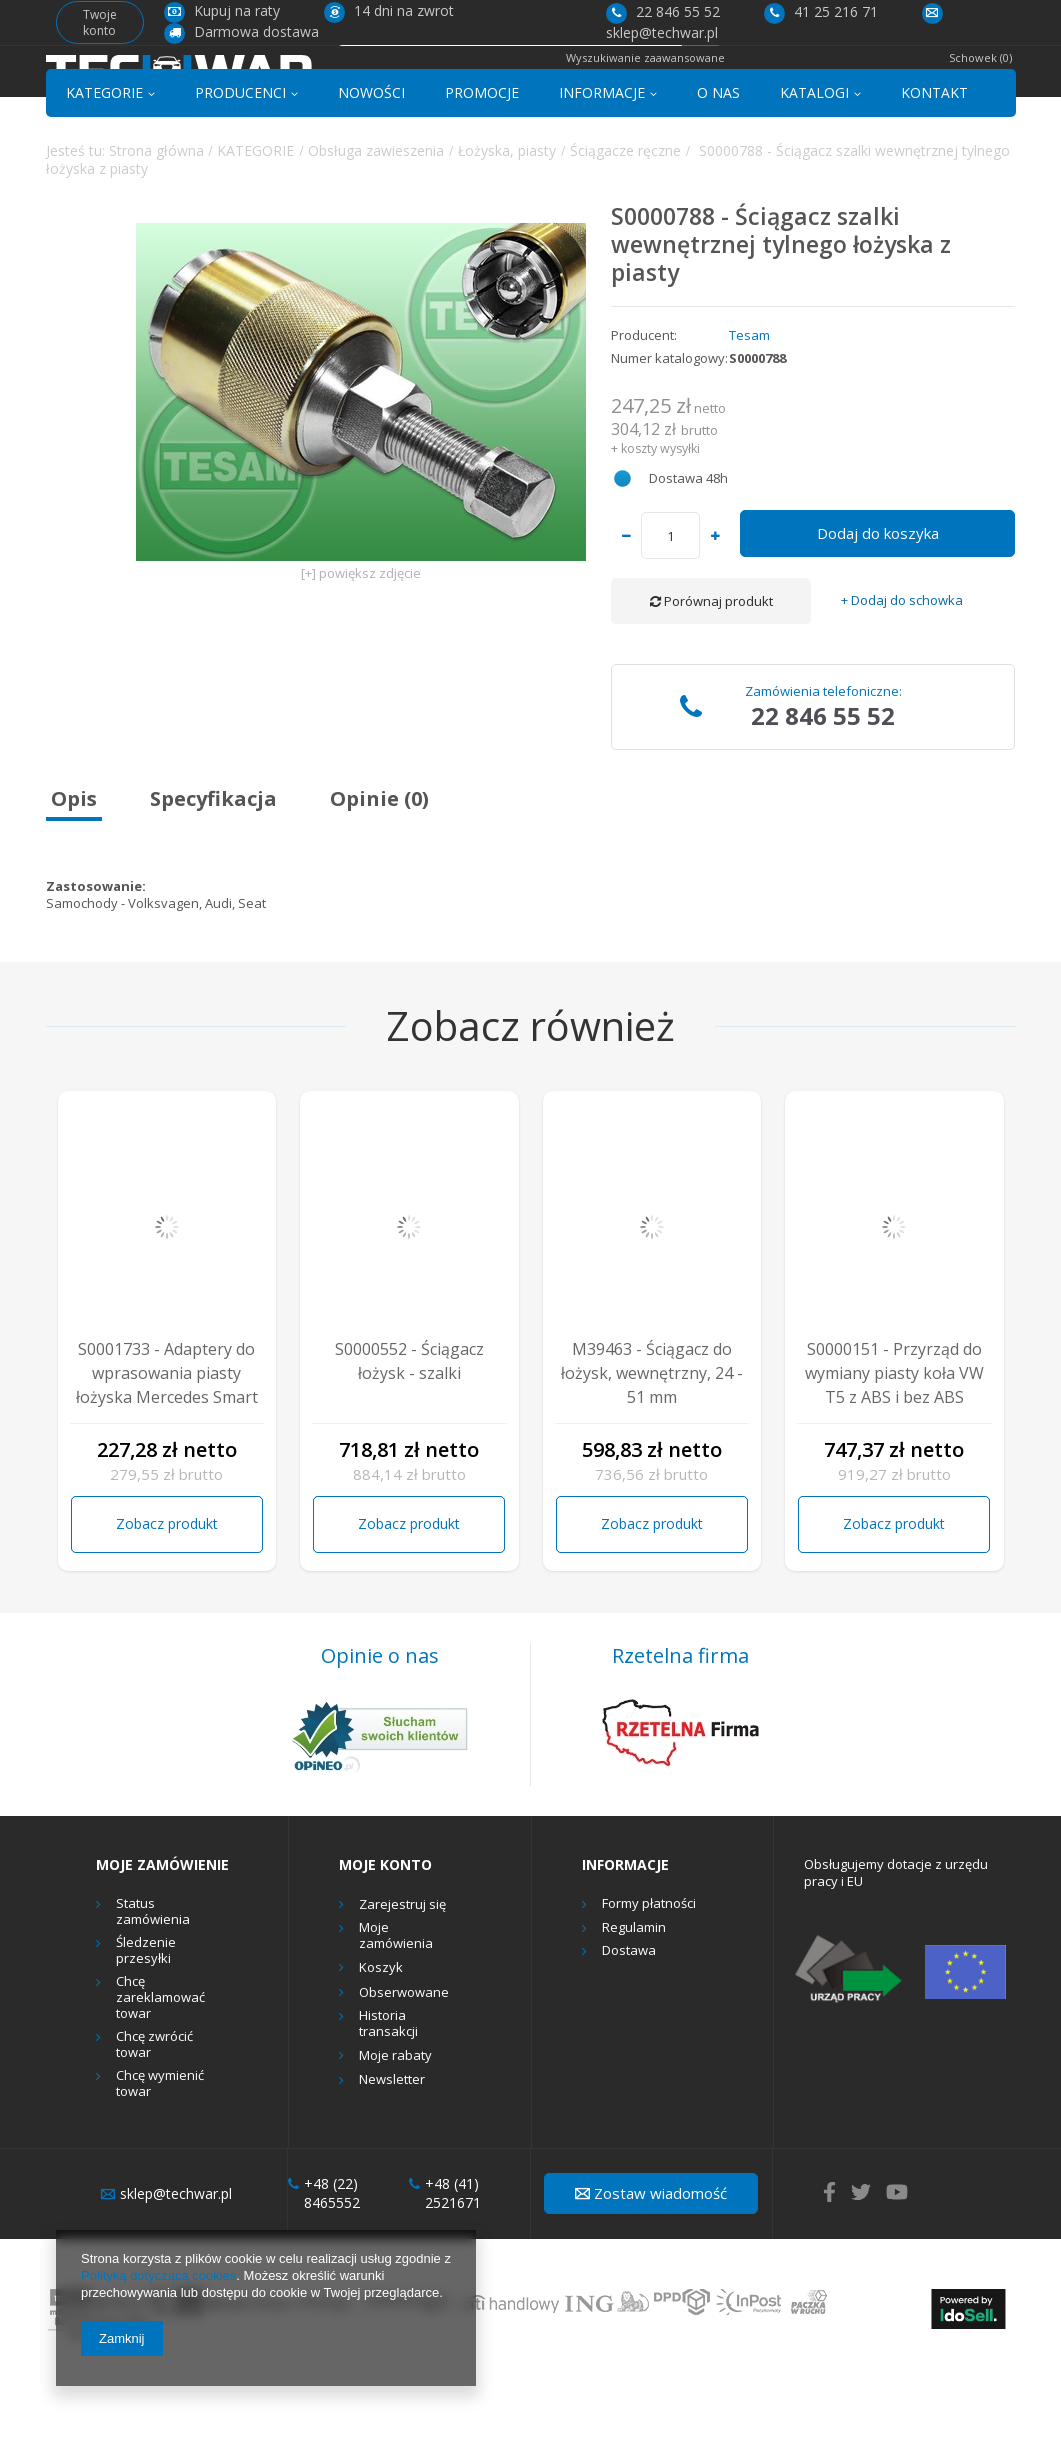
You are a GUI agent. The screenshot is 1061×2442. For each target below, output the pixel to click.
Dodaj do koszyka (878, 605)
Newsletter (392, 2152)
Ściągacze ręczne (625, 221)
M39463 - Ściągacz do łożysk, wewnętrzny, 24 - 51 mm (652, 1444)
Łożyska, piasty (507, 221)
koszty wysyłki (660, 519)
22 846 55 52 (663, 11)
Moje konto (385, 1936)
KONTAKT (934, 163)
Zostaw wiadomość (651, 2264)
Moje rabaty (395, 2127)
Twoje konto (100, 22)
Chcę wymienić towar (160, 2155)
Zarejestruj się (402, 1976)
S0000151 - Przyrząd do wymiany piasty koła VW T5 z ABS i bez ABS (894, 1444)
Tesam (749, 406)
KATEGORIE (104, 163)
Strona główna (156, 221)
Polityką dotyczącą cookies (158, 2275)
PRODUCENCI (240, 163)
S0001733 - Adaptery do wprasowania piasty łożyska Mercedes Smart (167, 1444)
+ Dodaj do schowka (902, 672)
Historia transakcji (388, 2094)
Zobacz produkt (167, 1595)
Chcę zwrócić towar (154, 2115)
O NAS (718, 163)
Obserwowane (404, 2064)
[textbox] (509, 86)
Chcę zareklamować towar (160, 2069)
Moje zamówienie (162, 1936)
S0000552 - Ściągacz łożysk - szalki (409, 1432)
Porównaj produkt (711, 673)
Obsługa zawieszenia (376, 221)
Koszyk (381, 2039)
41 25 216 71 (821, 11)
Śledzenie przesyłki (146, 2021)
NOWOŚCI (371, 163)
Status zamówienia (153, 1982)
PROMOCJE (482, 163)
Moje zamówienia (396, 2007)
